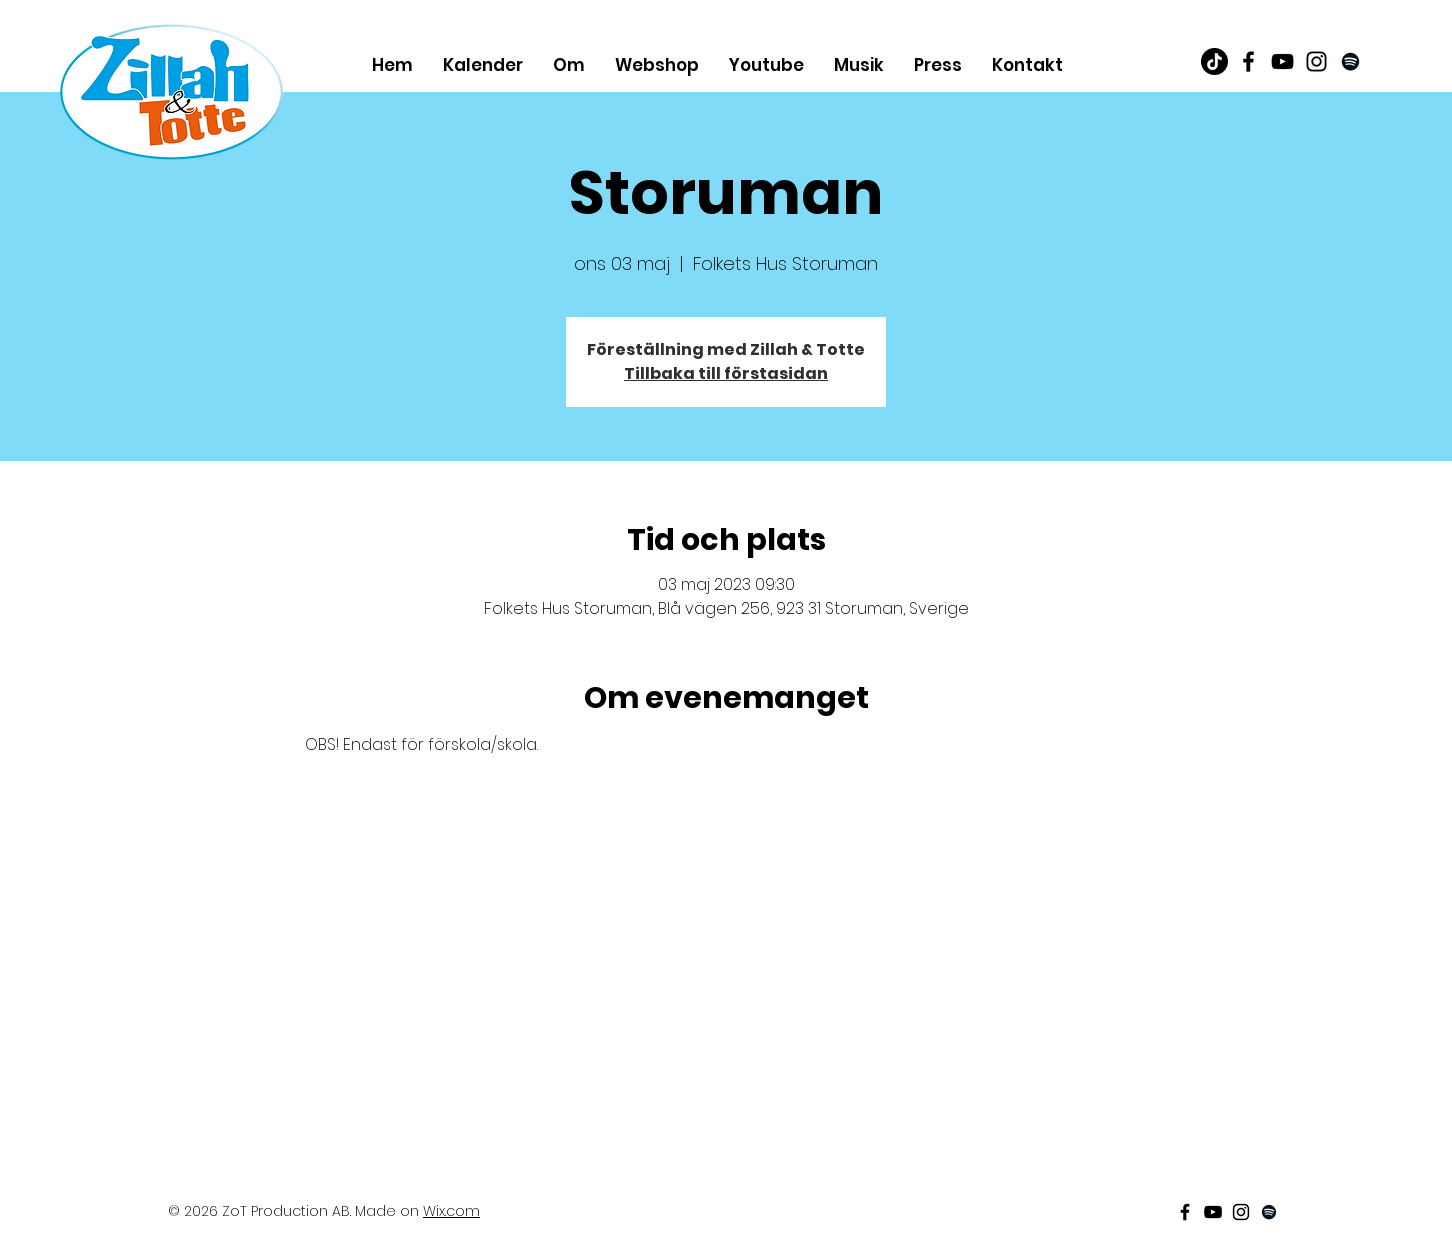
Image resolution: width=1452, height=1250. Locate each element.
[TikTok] (1214, 61)
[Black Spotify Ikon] (1350, 61)
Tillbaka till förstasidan (726, 373)
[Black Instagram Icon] (1316, 61)
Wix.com (451, 1211)
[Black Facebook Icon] (1248, 61)
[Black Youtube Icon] (1282, 61)
